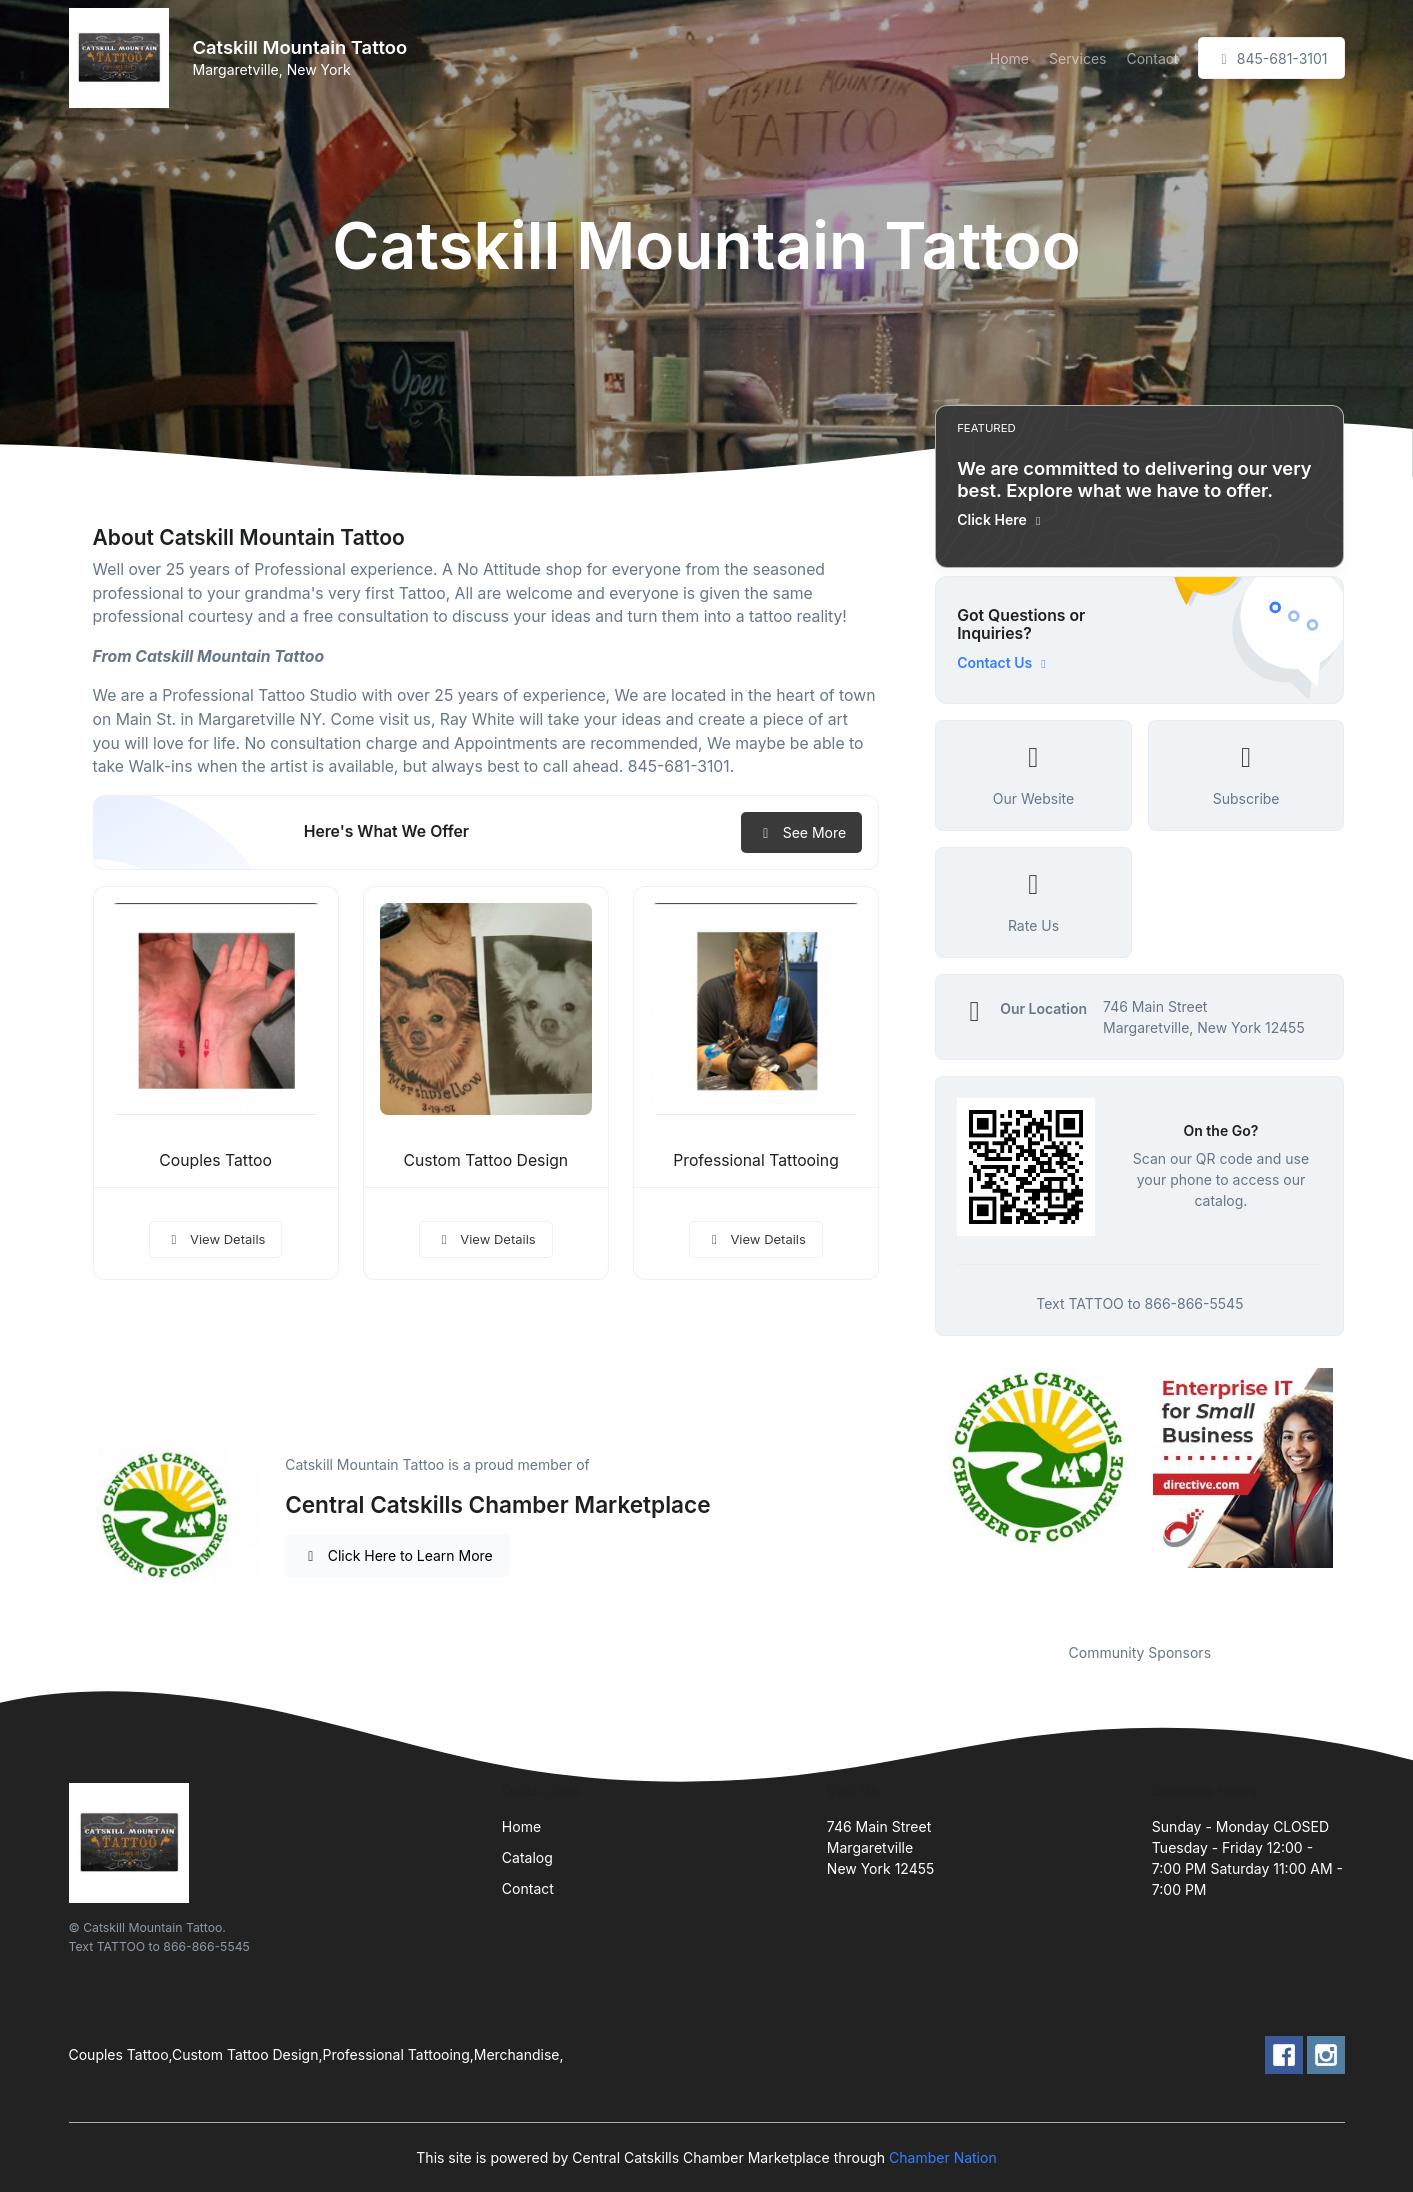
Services (1077, 58)
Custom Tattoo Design (485, 1160)
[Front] (123, 58)
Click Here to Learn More (397, 1555)
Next (1359, 1493)
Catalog (527, 1857)
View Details (216, 1239)
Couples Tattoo (215, 1160)
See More (801, 832)
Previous (920, 1493)
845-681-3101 (1271, 58)
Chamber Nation (943, 2157)
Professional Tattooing (756, 1160)
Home (1009, 58)
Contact (1152, 58)
